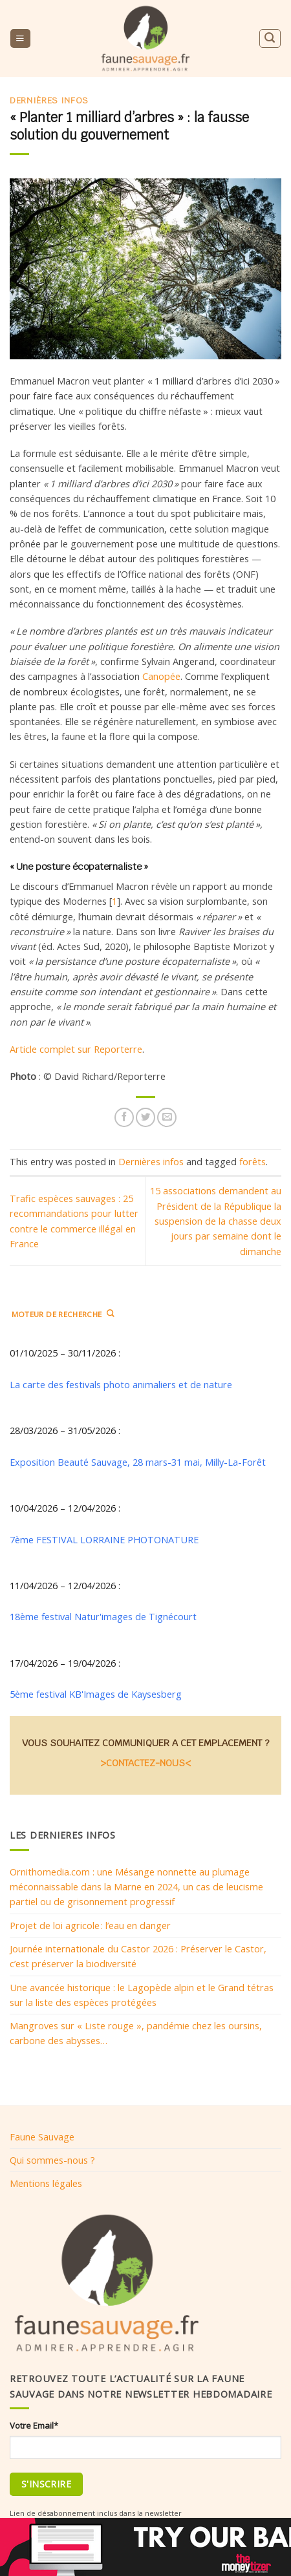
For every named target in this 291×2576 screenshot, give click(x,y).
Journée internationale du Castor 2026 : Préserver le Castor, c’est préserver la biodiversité (138, 1956)
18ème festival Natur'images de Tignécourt (103, 1616)
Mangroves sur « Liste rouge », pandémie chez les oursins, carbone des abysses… (136, 2033)
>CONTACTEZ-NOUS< (145, 1763)
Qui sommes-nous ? (52, 2159)
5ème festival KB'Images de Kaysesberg (96, 1693)
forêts (252, 1161)
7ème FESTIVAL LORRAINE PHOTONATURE (104, 1539)
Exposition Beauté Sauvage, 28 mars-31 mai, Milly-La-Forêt (138, 1461)
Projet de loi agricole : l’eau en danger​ (90, 1925)
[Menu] (20, 38)
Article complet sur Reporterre (76, 1048)
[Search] (269, 38)
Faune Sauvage (42, 2136)
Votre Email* (34, 2425)
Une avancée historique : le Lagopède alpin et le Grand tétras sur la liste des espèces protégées (142, 1995)
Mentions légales (46, 2183)
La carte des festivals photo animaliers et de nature (121, 1384)
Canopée (161, 676)
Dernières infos (49, 100)
